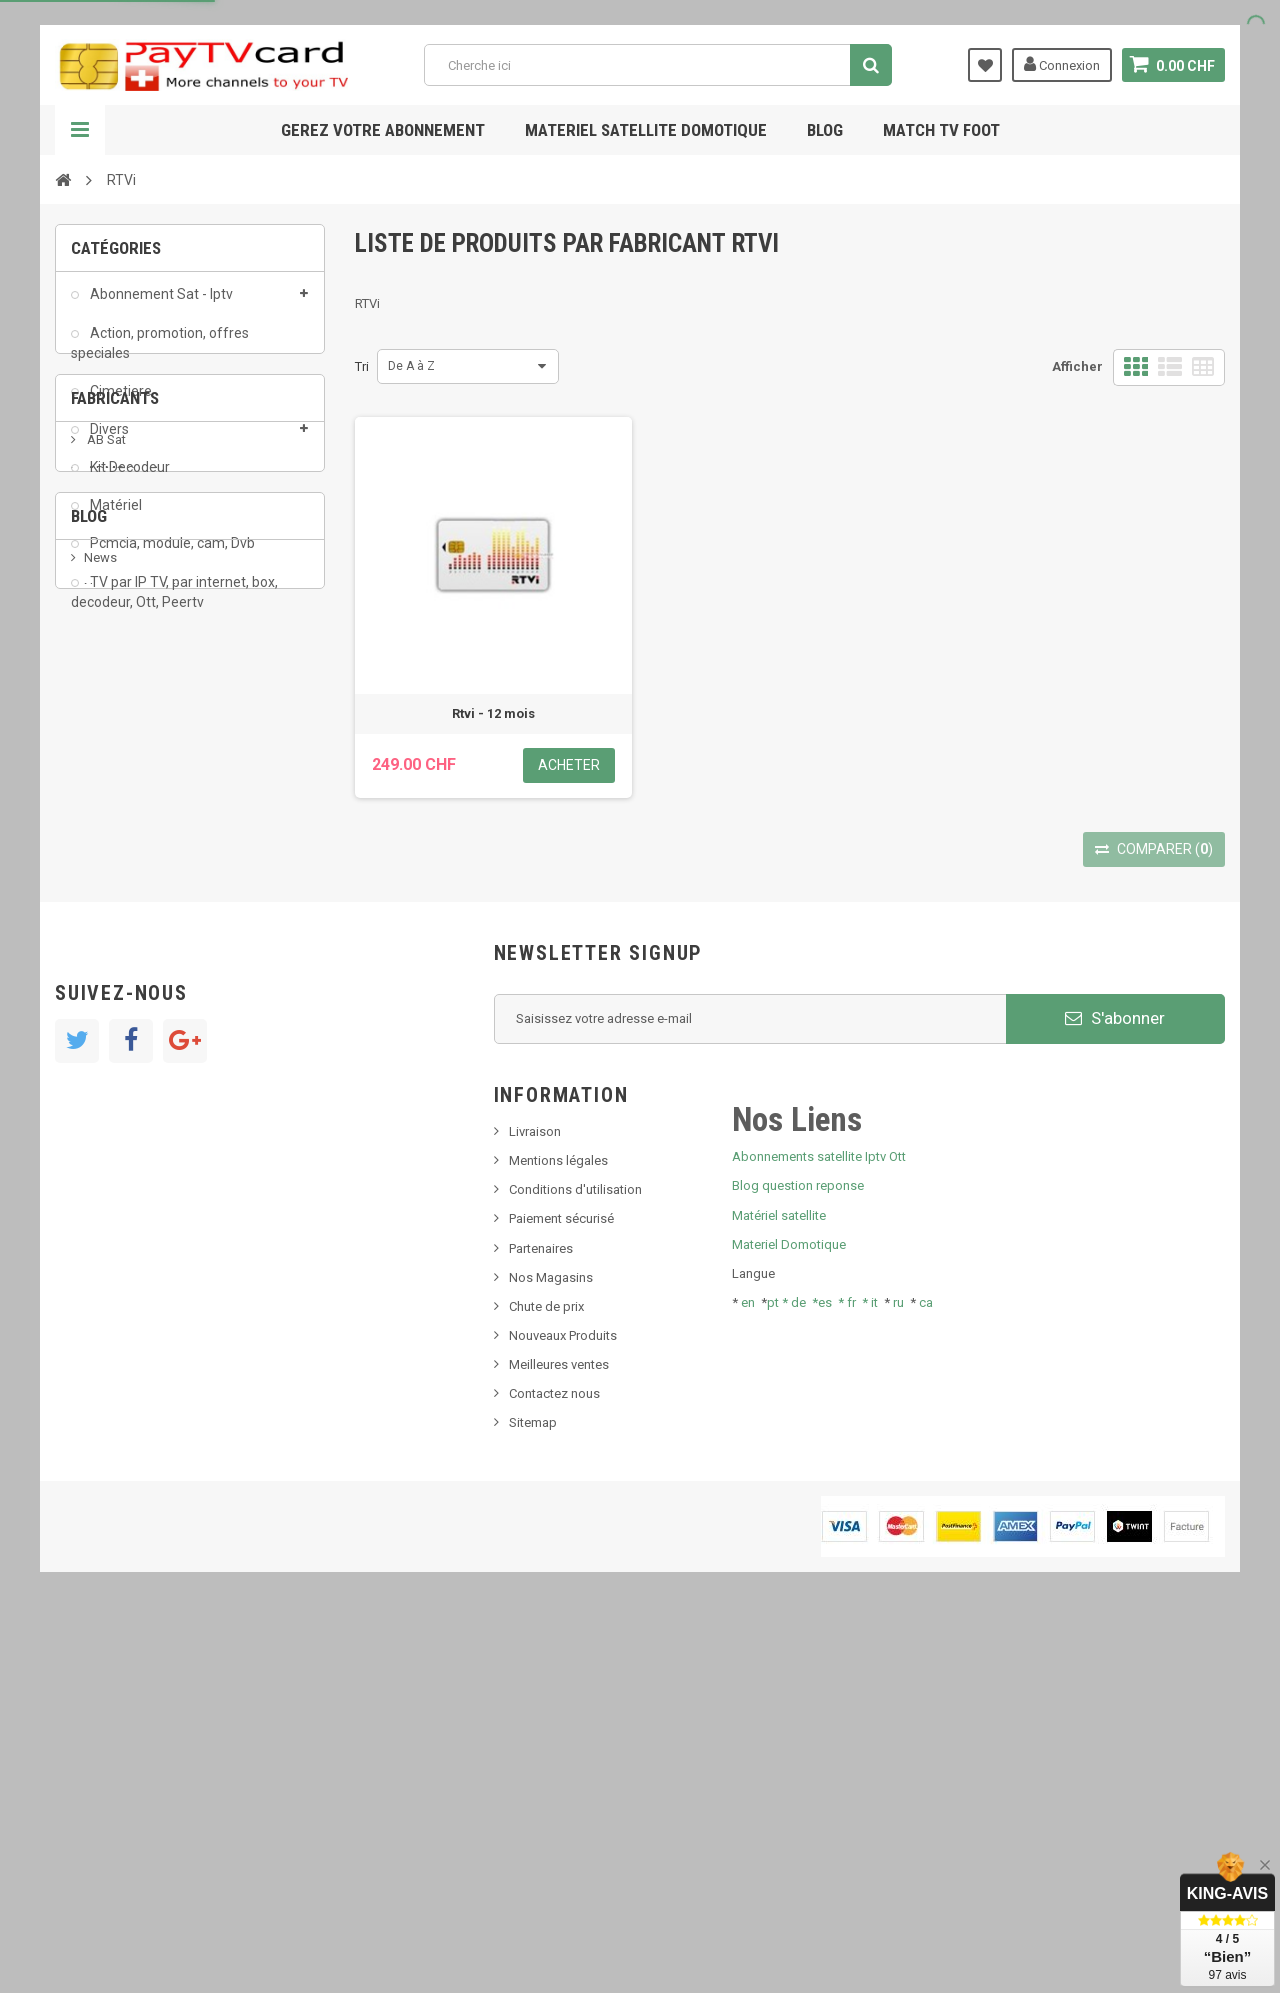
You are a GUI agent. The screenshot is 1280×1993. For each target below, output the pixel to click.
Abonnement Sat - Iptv (160, 306)
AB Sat (105, 746)
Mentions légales (558, 1530)
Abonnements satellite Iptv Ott (819, 1526)
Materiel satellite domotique (646, 130)
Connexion (1062, 64)
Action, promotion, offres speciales (160, 354)
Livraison (535, 1501)
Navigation (80, 130)
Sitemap (533, 1793)
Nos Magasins (551, 1647)
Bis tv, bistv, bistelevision (155, 1131)
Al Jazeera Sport (133, 806)
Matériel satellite (779, 1585)
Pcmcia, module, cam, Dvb (171, 555)
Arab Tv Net (119, 836)
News (100, 1040)
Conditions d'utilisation (575, 1559)
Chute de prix (546, 1676)
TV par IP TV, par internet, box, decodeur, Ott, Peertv (174, 603)
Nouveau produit (132, 1070)
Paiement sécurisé (561, 1589)
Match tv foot (941, 130)
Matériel (114, 517)
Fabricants (115, 693)
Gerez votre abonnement (383, 130)
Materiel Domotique (789, 1614)
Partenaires (541, 1618)
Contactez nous (554, 1763)
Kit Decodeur (128, 479)
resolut (104, 1191)
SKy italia (110, 1101)
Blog (825, 130)
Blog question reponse (798, 1556)
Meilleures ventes (559, 1734)
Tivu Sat (106, 1161)
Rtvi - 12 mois (493, 713)
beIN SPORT (119, 866)
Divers (108, 441)
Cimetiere (119, 403)
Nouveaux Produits (563, 1705)
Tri (362, 366)
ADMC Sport (121, 776)
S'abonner (1115, 1389)
